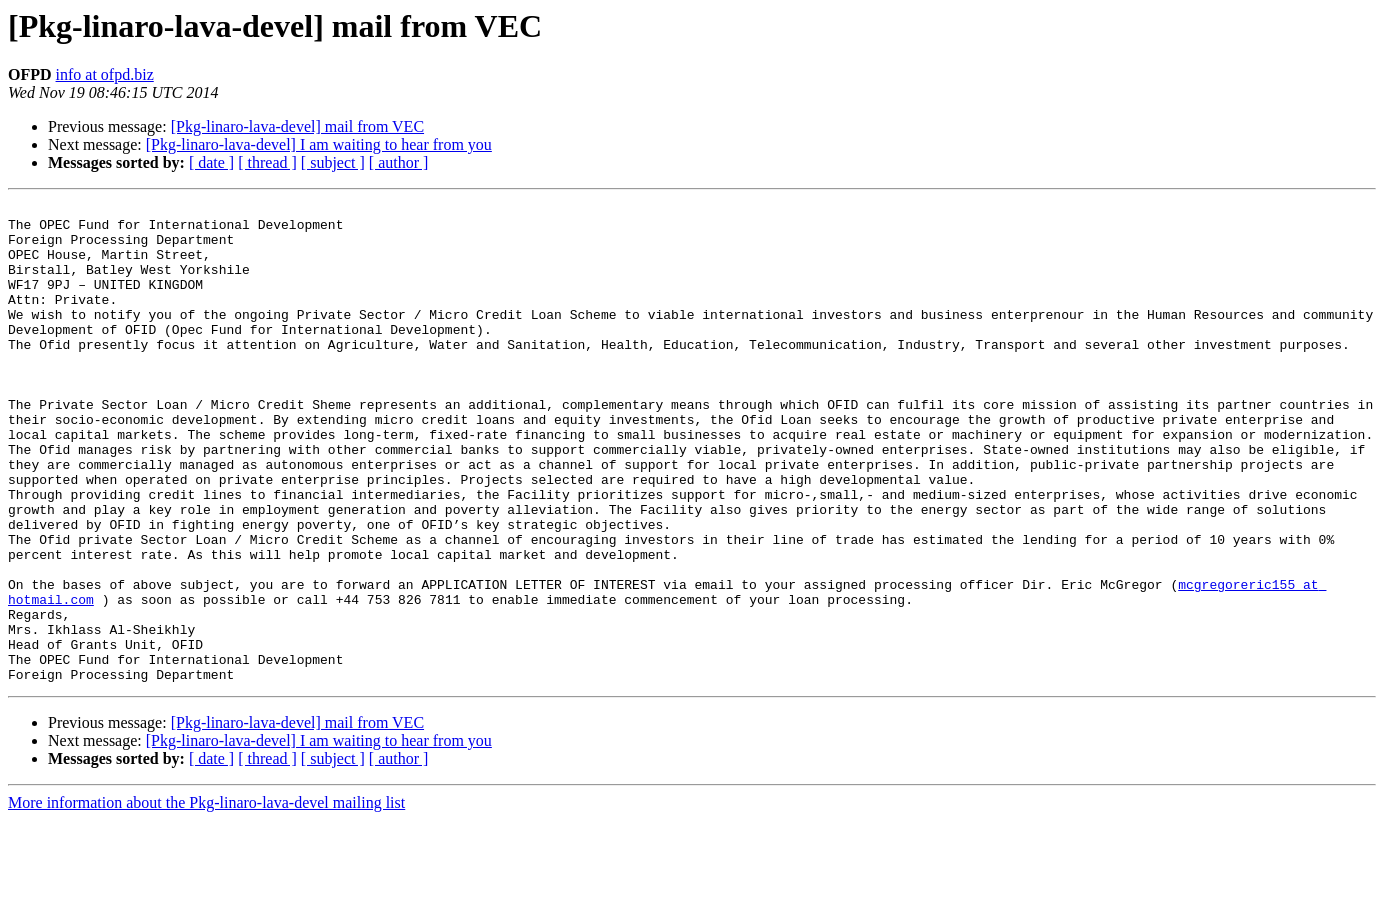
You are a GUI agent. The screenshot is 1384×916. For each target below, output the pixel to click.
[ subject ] (333, 162)
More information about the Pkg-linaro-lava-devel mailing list (206, 898)
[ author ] (399, 162)
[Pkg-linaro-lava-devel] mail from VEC (297, 126)
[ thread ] (267, 162)
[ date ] (211, 162)
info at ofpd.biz (105, 74)
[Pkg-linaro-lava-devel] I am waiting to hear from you (319, 144)
